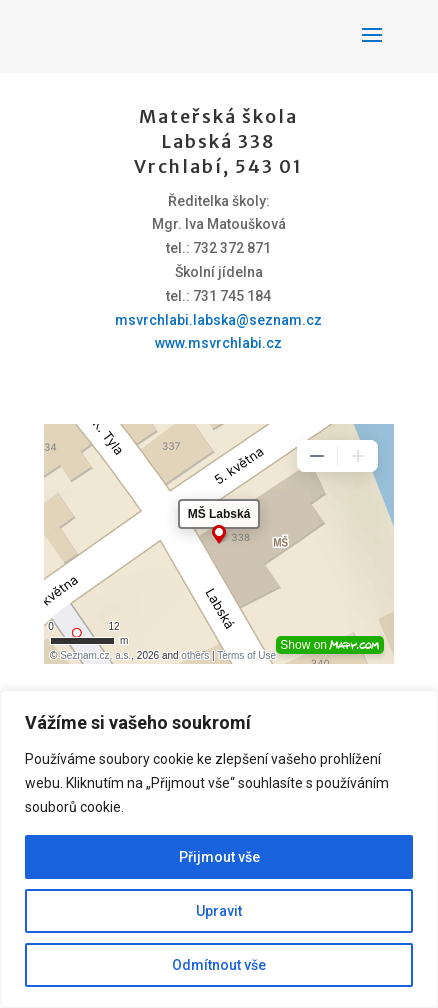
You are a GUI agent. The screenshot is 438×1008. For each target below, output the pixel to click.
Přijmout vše (219, 857)
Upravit (219, 911)
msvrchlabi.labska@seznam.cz (218, 320)
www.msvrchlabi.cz (218, 343)
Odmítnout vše (219, 965)
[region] (219, 849)
